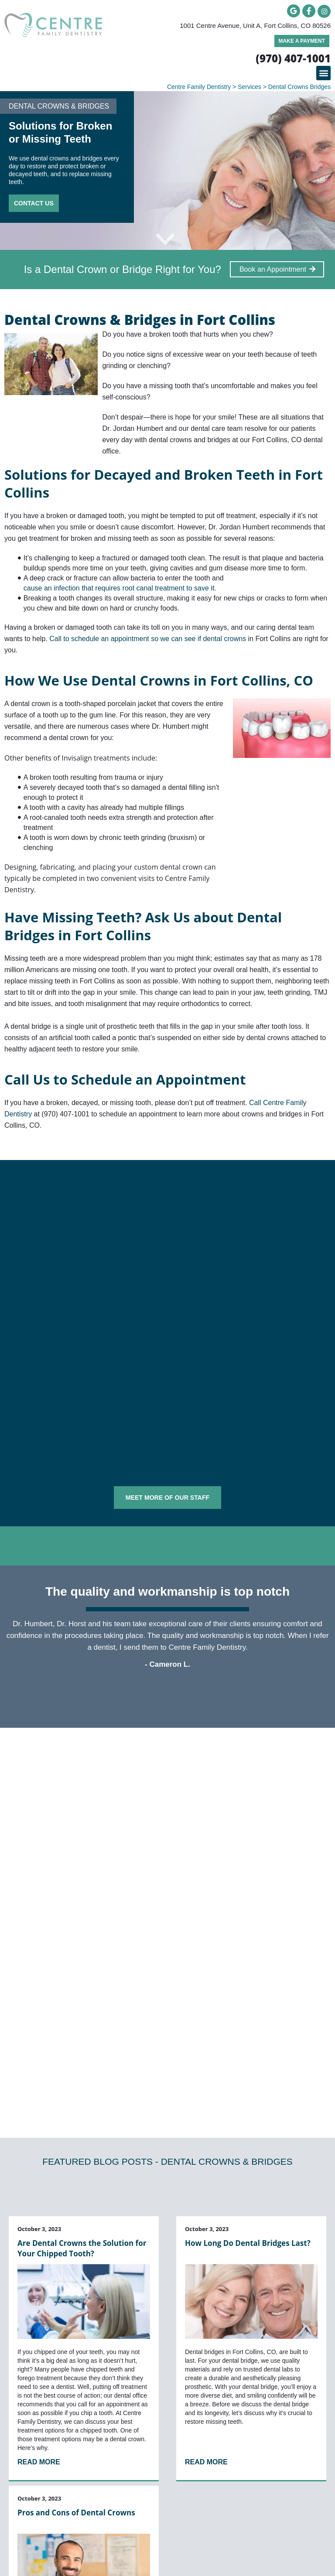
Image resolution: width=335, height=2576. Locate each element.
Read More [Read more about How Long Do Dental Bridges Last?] (206, 2254)
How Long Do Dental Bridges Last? (248, 2035)
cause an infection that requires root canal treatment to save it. (120, 588)
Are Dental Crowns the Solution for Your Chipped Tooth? (81, 2040)
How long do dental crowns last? (64, 1870)
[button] (323, 73)
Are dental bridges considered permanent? (81, 1804)
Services (249, 86)
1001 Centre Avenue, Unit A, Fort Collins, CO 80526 (255, 25)
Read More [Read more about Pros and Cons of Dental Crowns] (38, 2471)
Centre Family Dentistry (199, 86)
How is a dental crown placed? (60, 1848)
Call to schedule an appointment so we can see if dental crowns (148, 638)
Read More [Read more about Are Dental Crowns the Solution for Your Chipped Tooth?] (38, 2254)
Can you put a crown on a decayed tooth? (79, 1826)
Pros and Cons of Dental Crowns (76, 2305)
